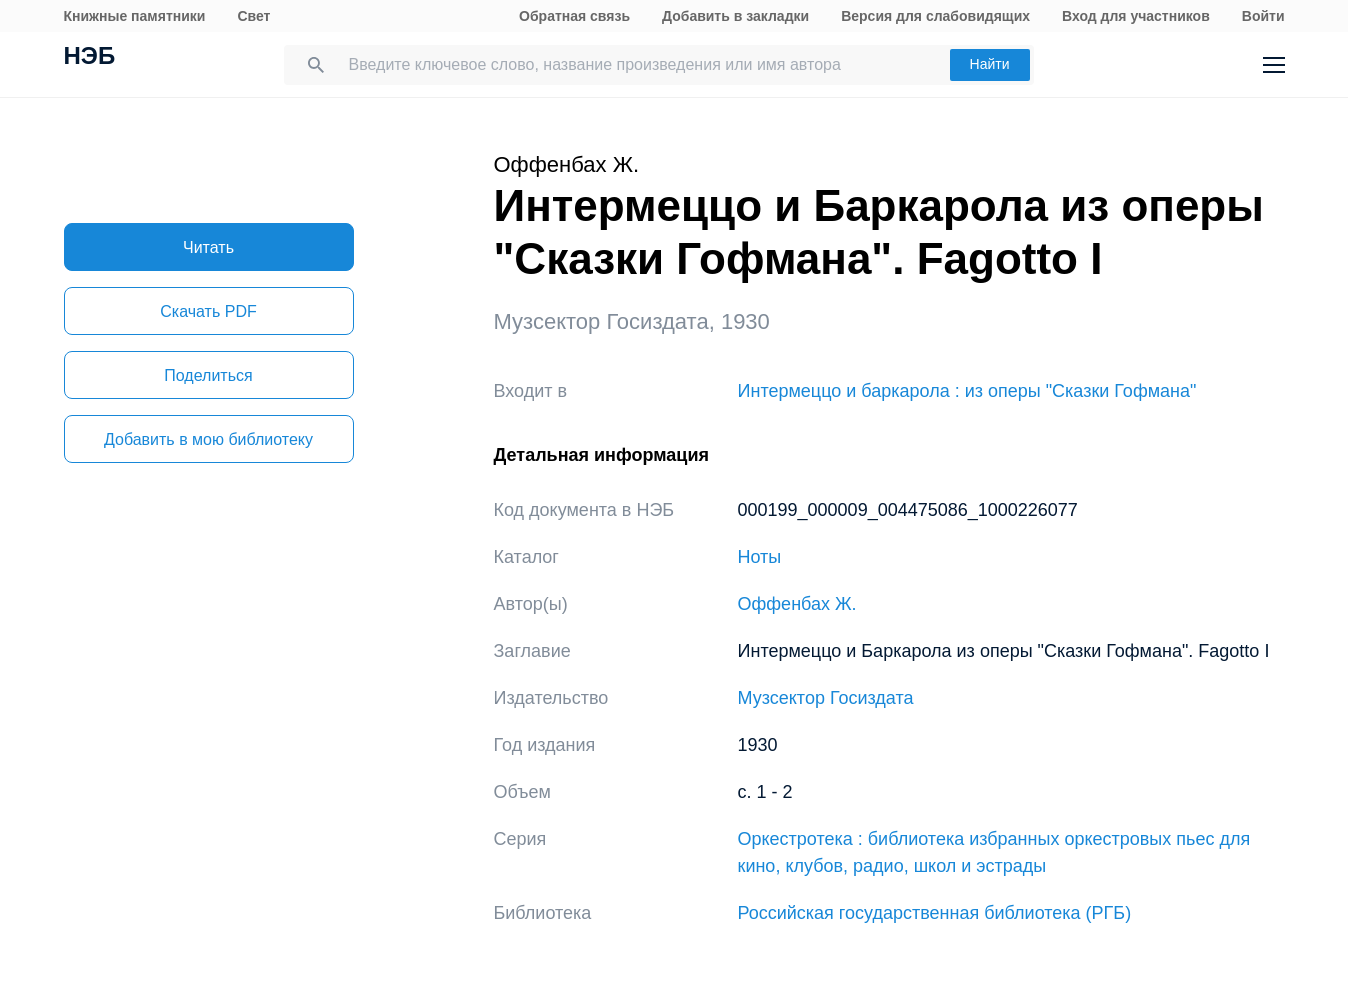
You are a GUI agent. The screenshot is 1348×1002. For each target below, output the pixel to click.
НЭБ (90, 58)
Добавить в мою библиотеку (208, 439)
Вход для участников (1136, 16)
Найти (990, 64)
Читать (208, 247)
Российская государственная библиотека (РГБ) (935, 913)
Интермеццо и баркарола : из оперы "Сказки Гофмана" (967, 391)
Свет (253, 16)
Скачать (208, 311)
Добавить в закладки (735, 16)
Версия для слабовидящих (935, 16)
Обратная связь (574, 16)
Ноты (760, 557)
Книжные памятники (135, 16)
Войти (1263, 16)
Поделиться (208, 375)
